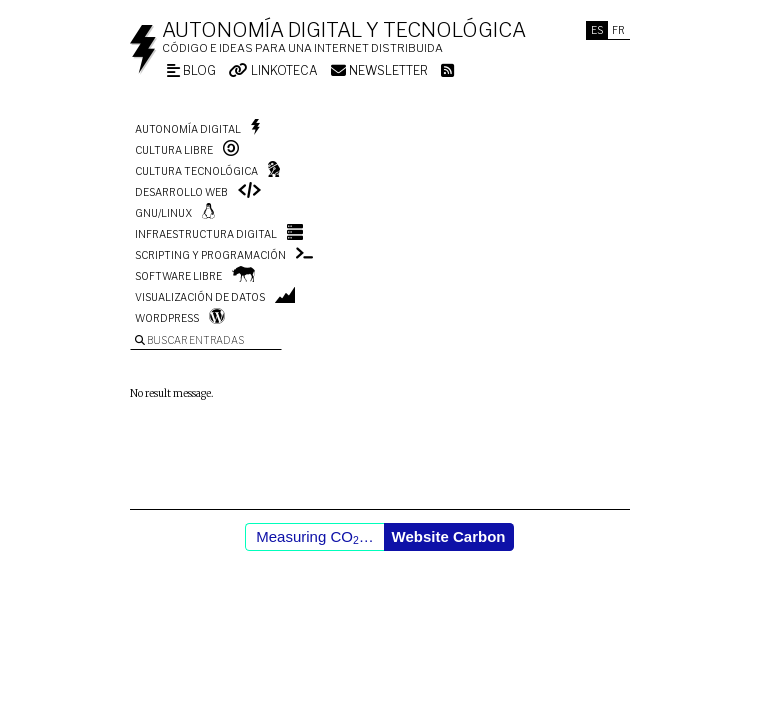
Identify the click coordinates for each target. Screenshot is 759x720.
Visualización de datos (200, 297)
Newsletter (379, 70)
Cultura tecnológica (196, 171)
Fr (618, 30)
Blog (191, 70)
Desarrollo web (181, 192)
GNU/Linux (163, 213)
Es (597, 30)
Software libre (178, 276)
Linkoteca (273, 70)
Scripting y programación (210, 255)
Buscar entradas (189, 340)
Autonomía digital (188, 129)
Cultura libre (174, 150)
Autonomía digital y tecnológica (344, 30)
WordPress (167, 318)
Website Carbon (449, 536)
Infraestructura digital (206, 234)
